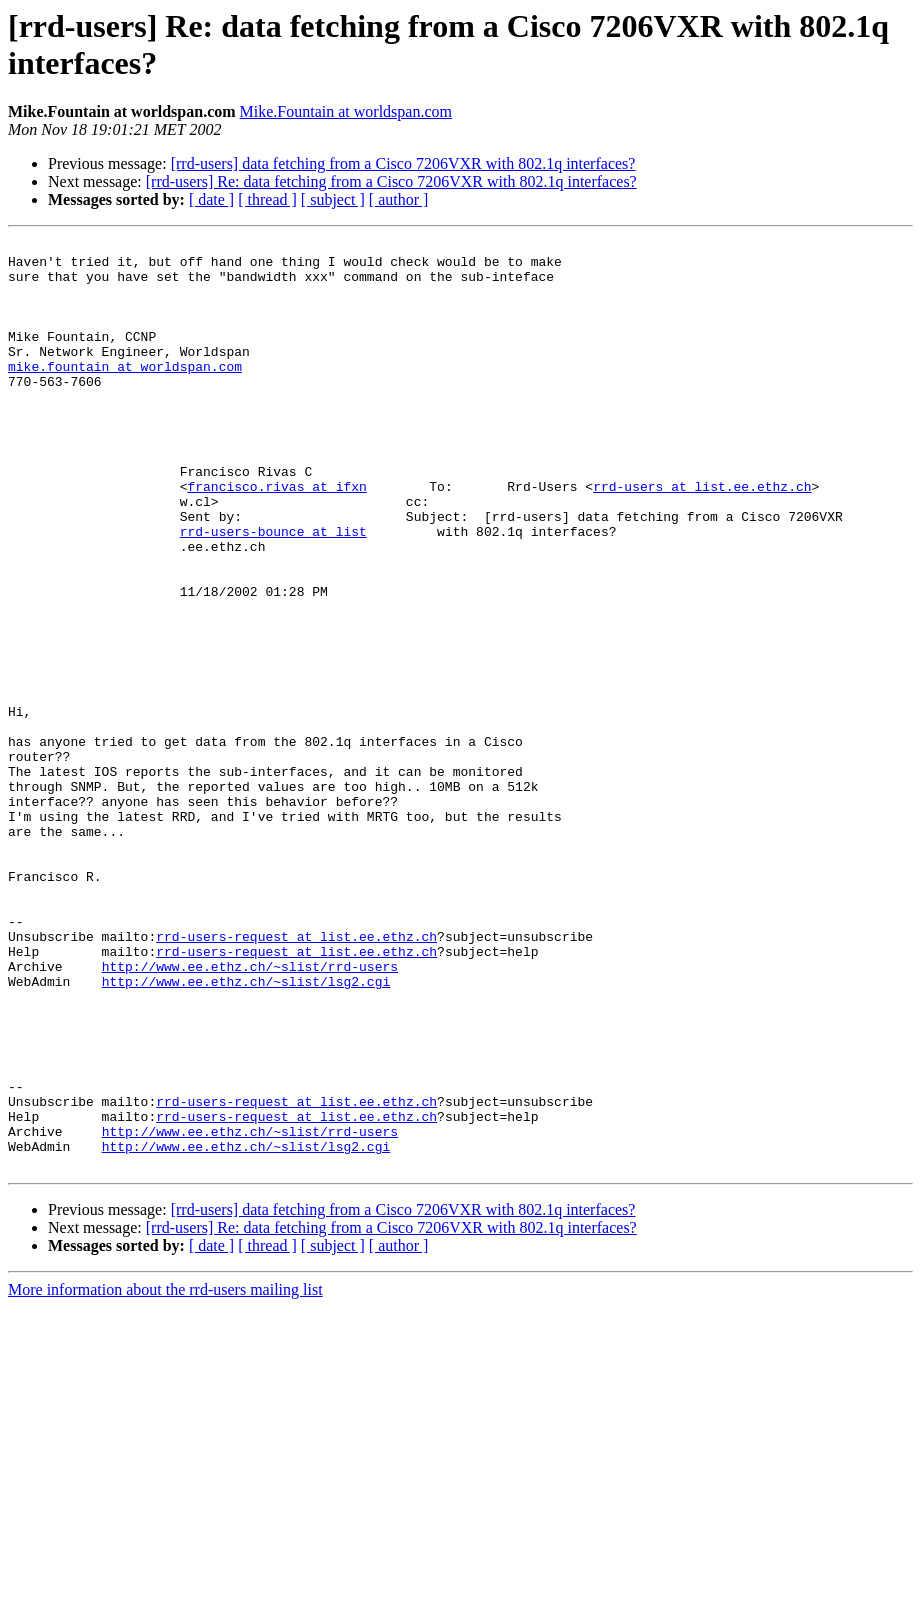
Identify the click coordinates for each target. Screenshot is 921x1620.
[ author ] (399, 199)
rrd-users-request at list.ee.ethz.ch (296, 1077)
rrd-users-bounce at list (273, 591)
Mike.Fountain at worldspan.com (346, 111)
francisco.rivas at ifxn (276, 537)
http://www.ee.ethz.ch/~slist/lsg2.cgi (246, 1131)
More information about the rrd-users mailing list (165, 1475)
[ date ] (211, 199)
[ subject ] (333, 199)
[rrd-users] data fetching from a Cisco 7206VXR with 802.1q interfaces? (403, 163)
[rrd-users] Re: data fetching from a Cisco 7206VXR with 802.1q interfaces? (391, 181)
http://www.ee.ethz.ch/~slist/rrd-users (250, 1113)
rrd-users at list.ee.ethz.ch (702, 537)
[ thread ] (267, 199)
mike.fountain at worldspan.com (125, 393)
